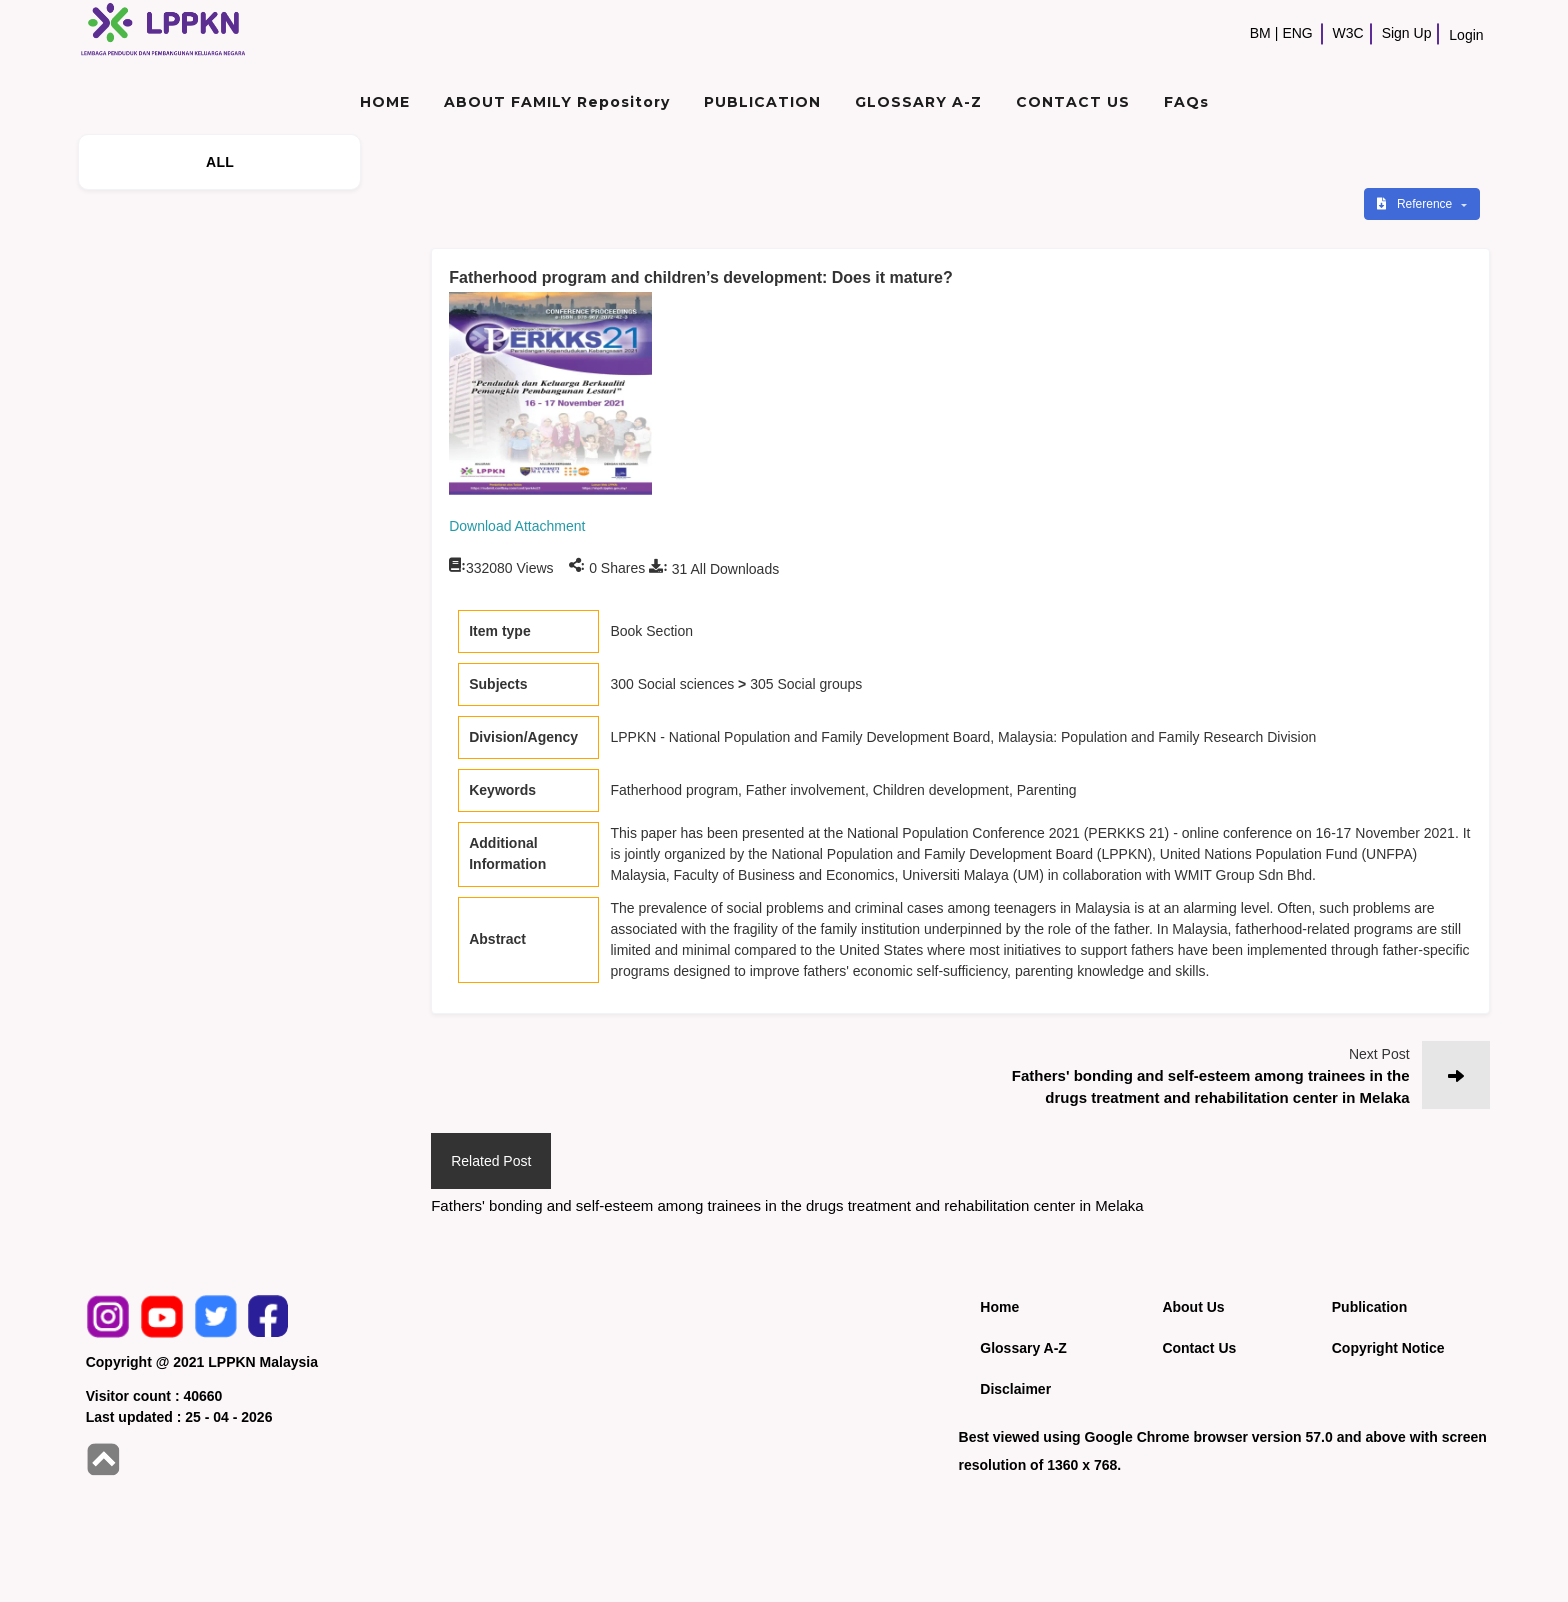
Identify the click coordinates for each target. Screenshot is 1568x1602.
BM (1260, 33)
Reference (1416, 204)
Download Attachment (517, 526)
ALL (220, 162)
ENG (1297, 33)
